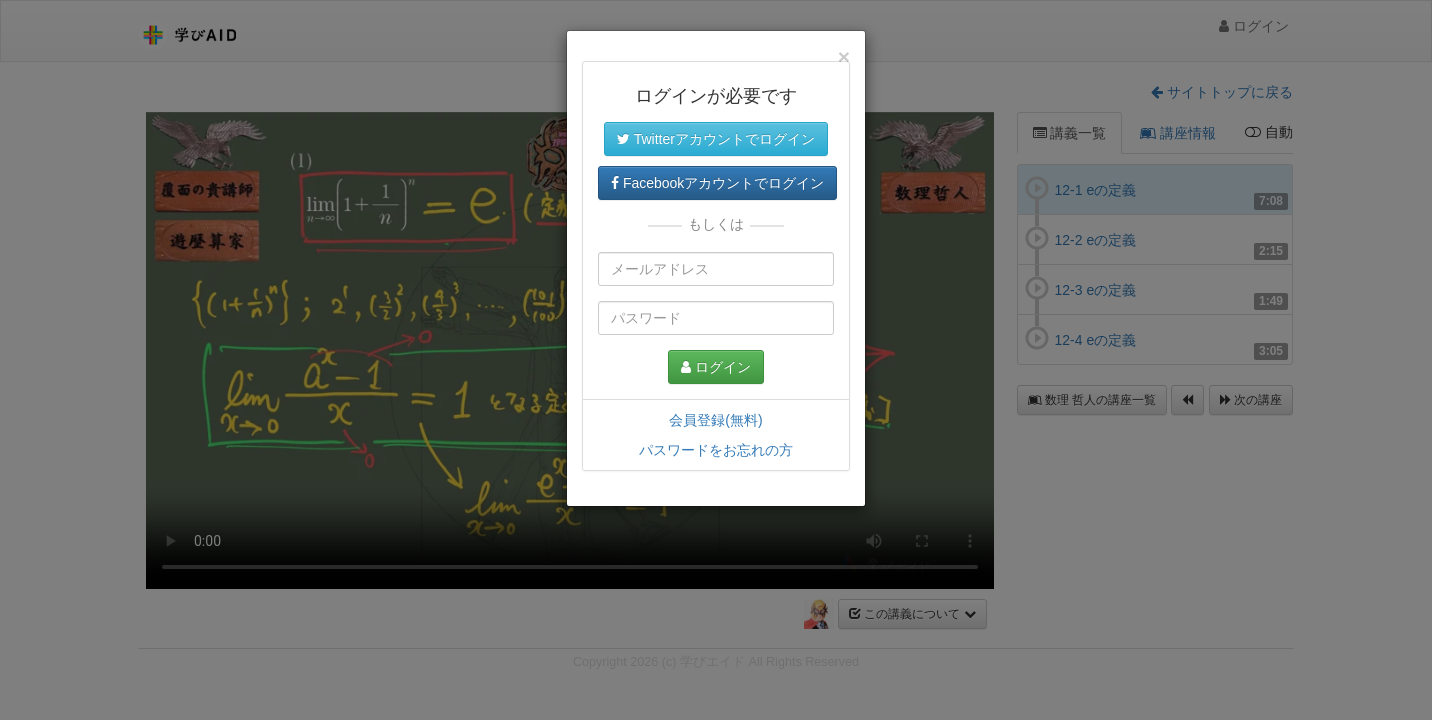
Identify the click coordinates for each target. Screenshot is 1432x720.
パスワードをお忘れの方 (716, 450)
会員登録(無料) (715, 420)
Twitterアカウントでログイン (716, 139)
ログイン (716, 367)
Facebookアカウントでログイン (717, 183)
